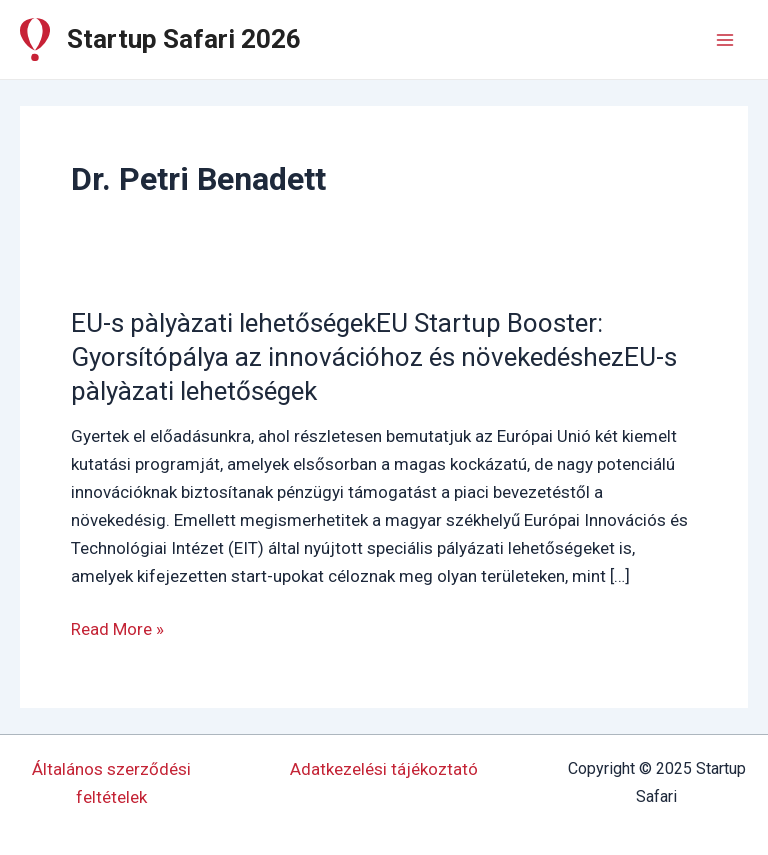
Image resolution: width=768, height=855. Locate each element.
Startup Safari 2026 (184, 39)
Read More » (117, 629)
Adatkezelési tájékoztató (384, 769)
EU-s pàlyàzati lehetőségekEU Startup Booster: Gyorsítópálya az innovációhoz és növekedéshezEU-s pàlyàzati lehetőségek (374, 357)
